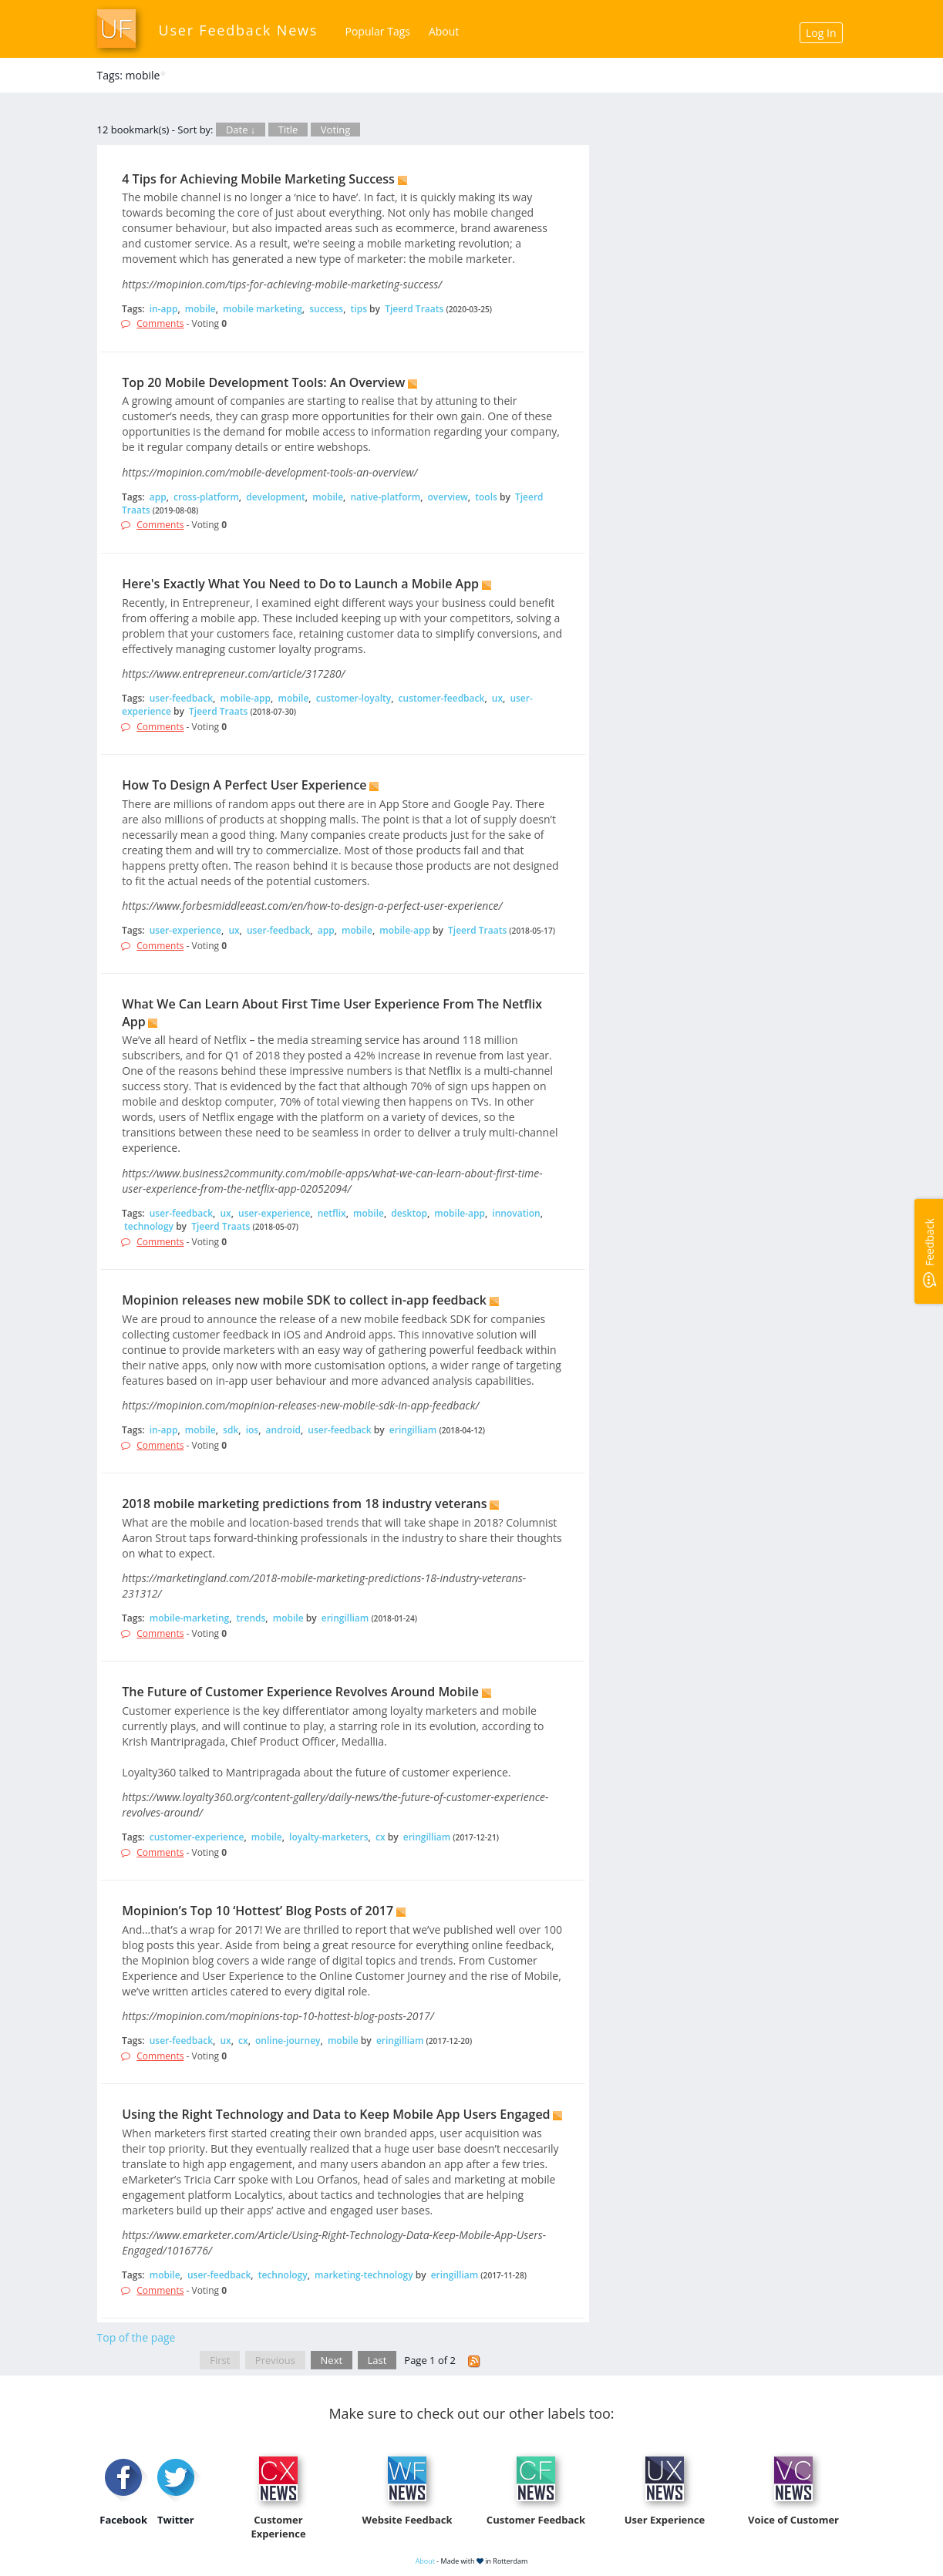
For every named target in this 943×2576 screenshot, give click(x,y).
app (158, 496)
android (283, 1429)
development (275, 496)
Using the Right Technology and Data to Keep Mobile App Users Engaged (336, 2114)
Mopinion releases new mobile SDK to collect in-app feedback (304, 1299)
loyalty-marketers (329, 1837)
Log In (821, 32)
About (444, 31)
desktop (409, 1213)
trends (251, 1618)
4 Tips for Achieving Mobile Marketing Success (258, 178)
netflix (332, 1213)
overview (448, 496)
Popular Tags (377, 31)
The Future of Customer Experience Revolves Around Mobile (300, 1691)
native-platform (385, 496)
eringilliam (413, 1429)
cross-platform (206, 496)
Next (332, 2360)
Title (288, 129)
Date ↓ (240, 129)
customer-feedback (442, 698)
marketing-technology (364, 2274)
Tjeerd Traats (414, 308)
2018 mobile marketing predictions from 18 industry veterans (304, 1503)
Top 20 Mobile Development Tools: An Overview (263, 382)
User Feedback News (238, 30)
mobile (200, 308)
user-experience (185, 930)
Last (377, 2360)
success (326, 308)
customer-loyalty (353, 698)
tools (486, 496)
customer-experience (197, 1837)
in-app (164, 308)
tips (359, 308)
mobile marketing (262, 308)
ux (497, 698)
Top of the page (136, 2337)
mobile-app (245, 698)
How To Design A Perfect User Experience (244, 784)
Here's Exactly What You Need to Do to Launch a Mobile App (300, 583)
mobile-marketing (189, 1618)
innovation (516, 1213)
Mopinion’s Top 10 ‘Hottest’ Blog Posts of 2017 (257, 1910)
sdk (230, 1429)
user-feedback (181, 698)
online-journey (287, 2040)
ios (252, 1429)
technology (148, 1226)
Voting (336, 129)
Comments (160, 323)
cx (381, 1837)
